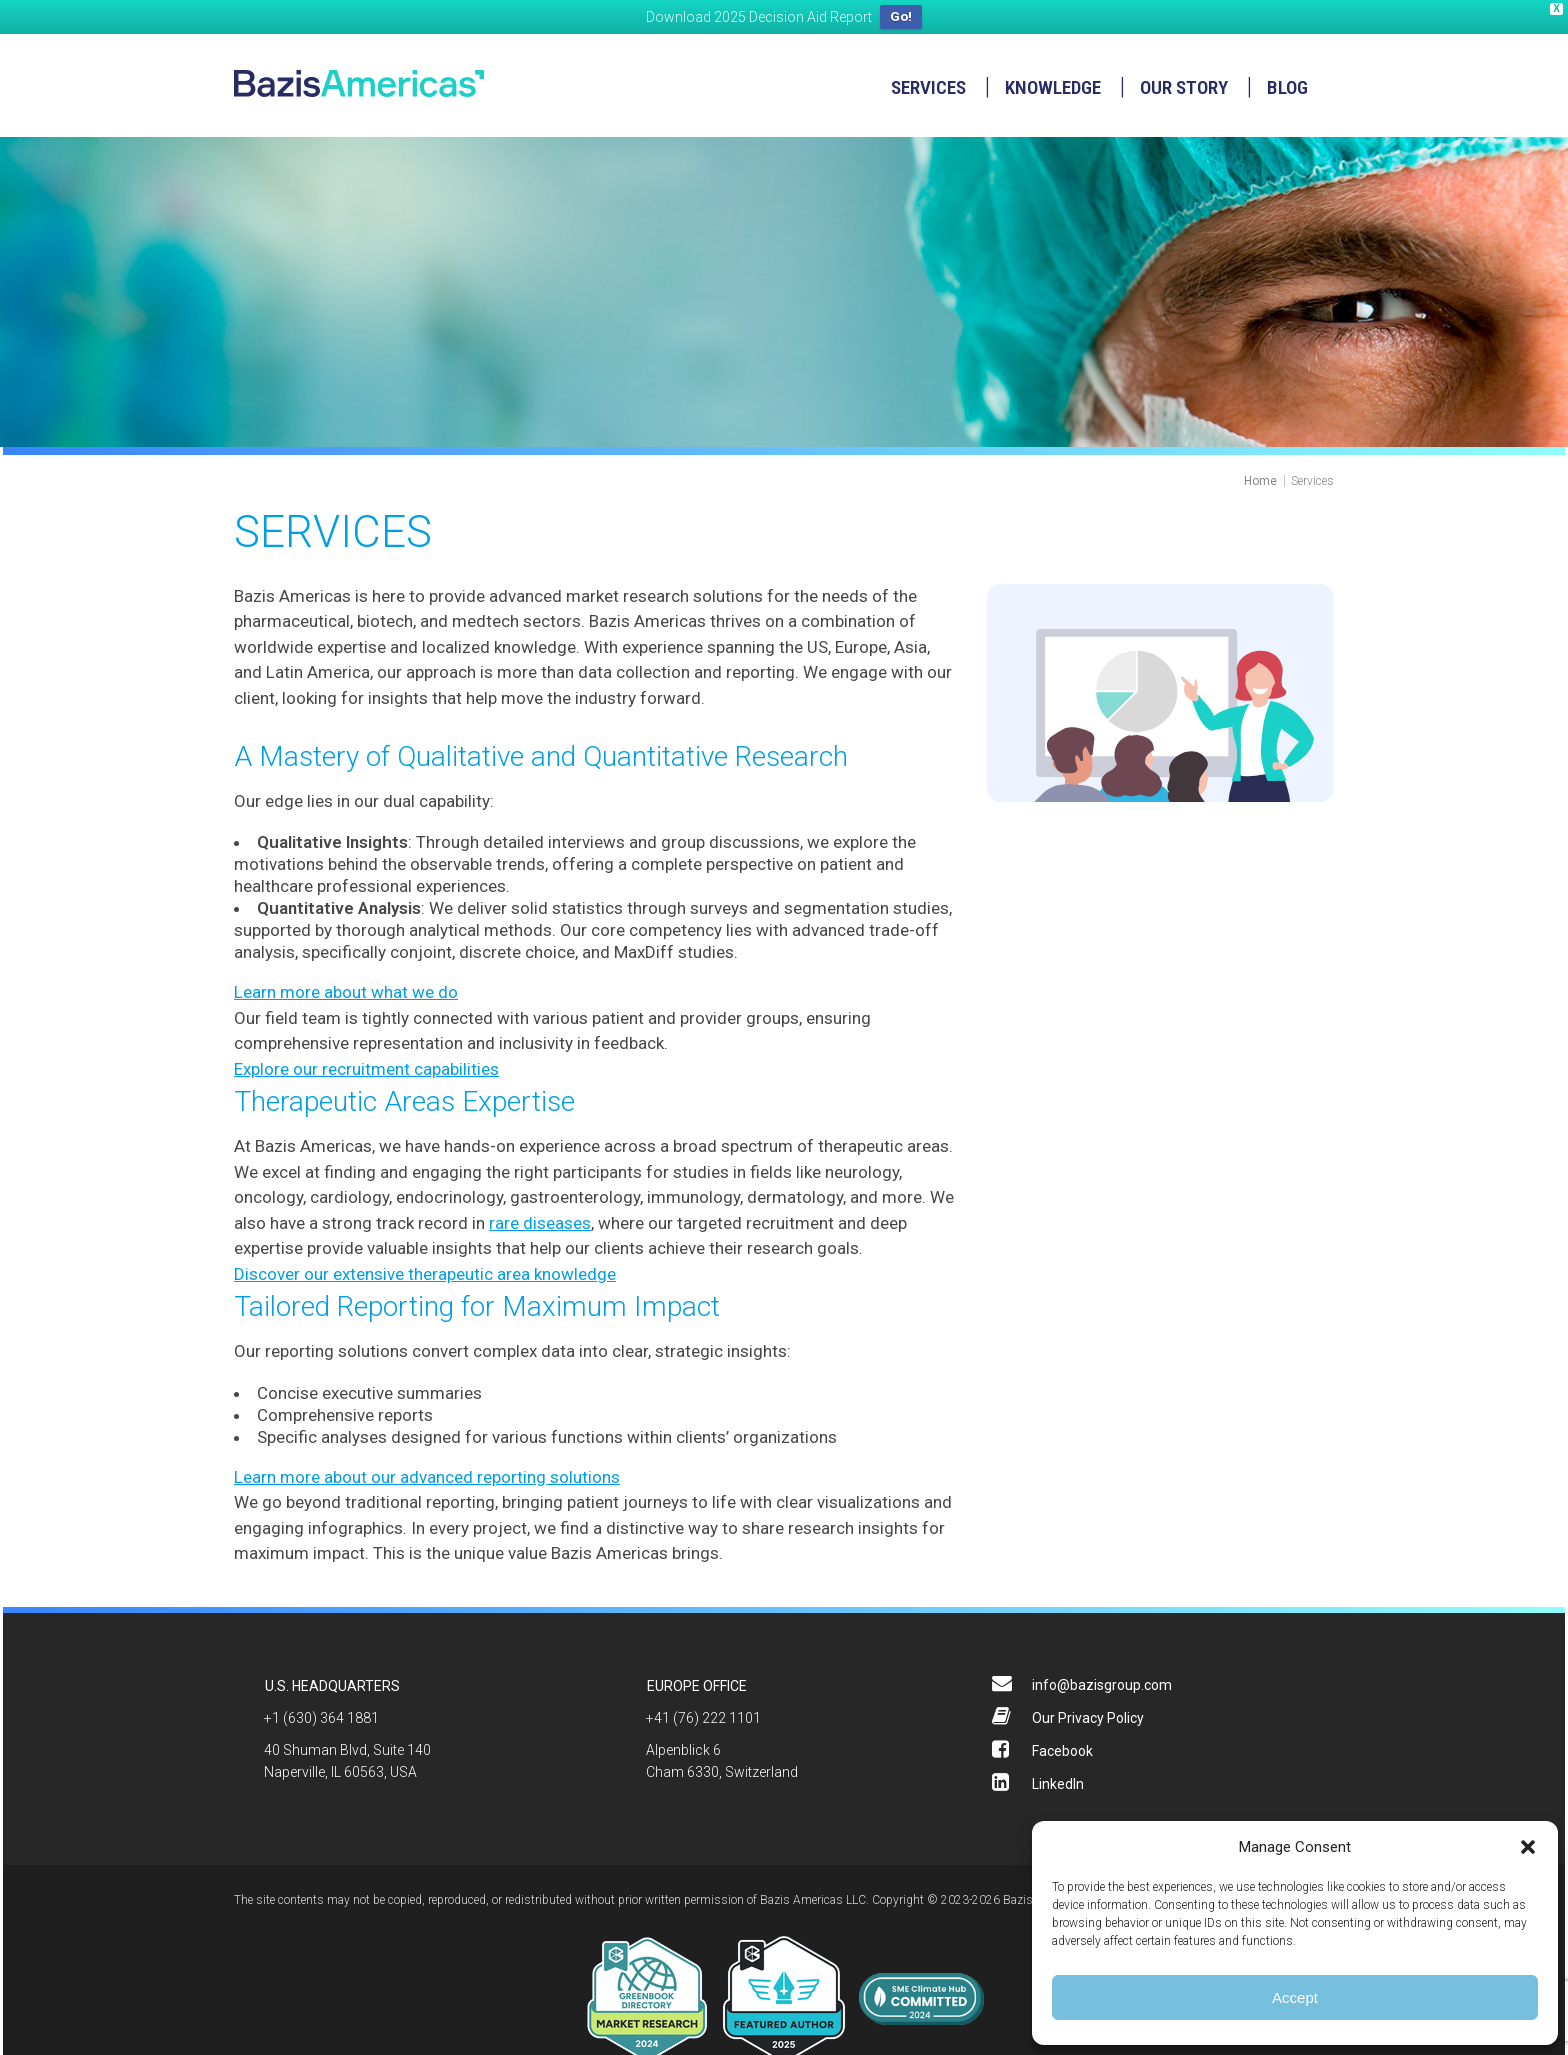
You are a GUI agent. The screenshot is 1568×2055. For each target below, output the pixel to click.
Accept (1295, 1997)
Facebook (1062, 1748)
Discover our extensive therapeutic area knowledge (425, 1271)
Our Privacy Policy (1088, 1715)
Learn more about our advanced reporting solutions (427, 1474)
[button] (1528, 1847)
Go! (901, 16)
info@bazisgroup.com (1102, 1682)
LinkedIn (1058, 1781)
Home (1260, 478)
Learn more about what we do (346, 990)
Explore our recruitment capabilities (366, 1066)
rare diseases (540, 1220)
